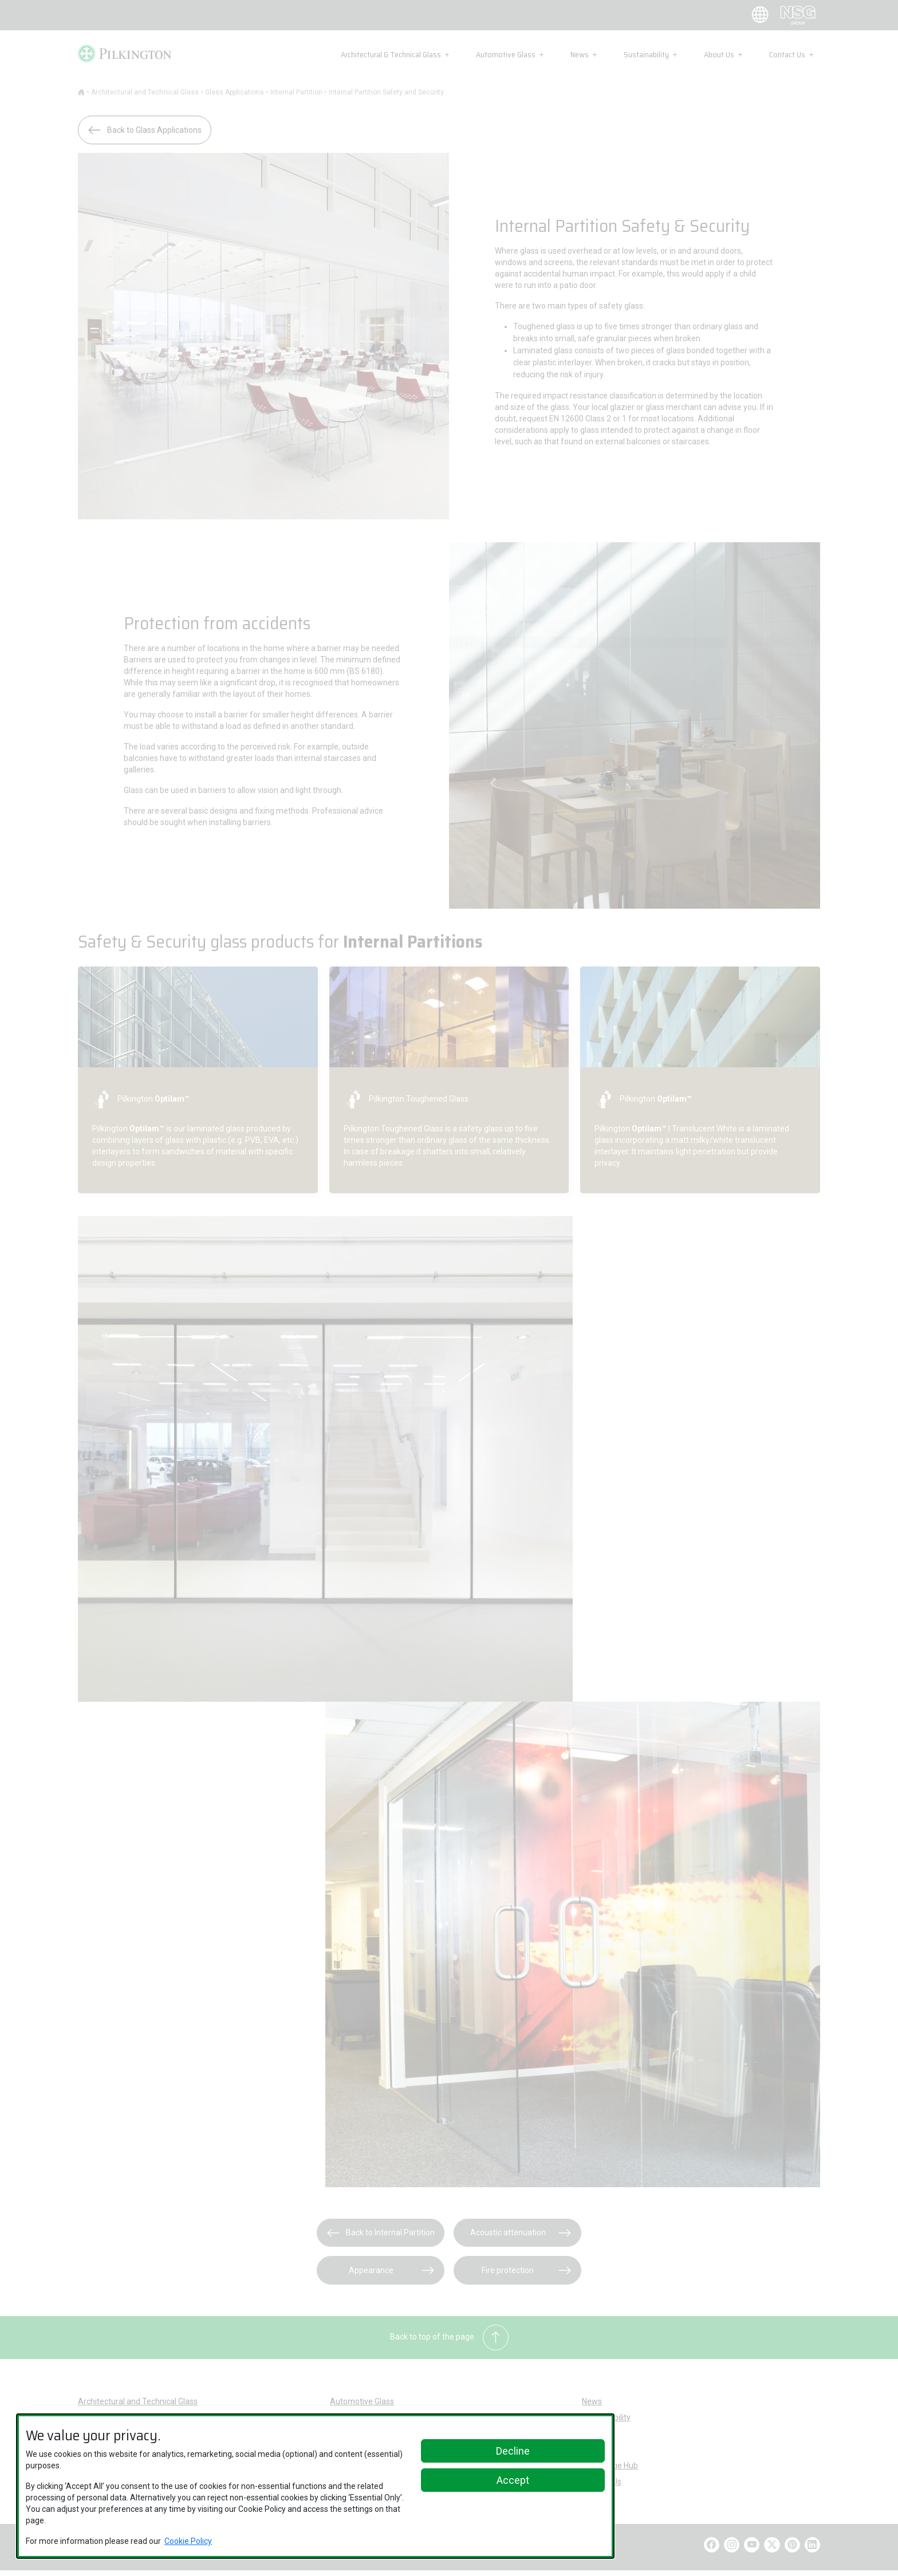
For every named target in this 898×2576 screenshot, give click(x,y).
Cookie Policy (188, 2541)
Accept (513, 2480)
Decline (513, 2451)
